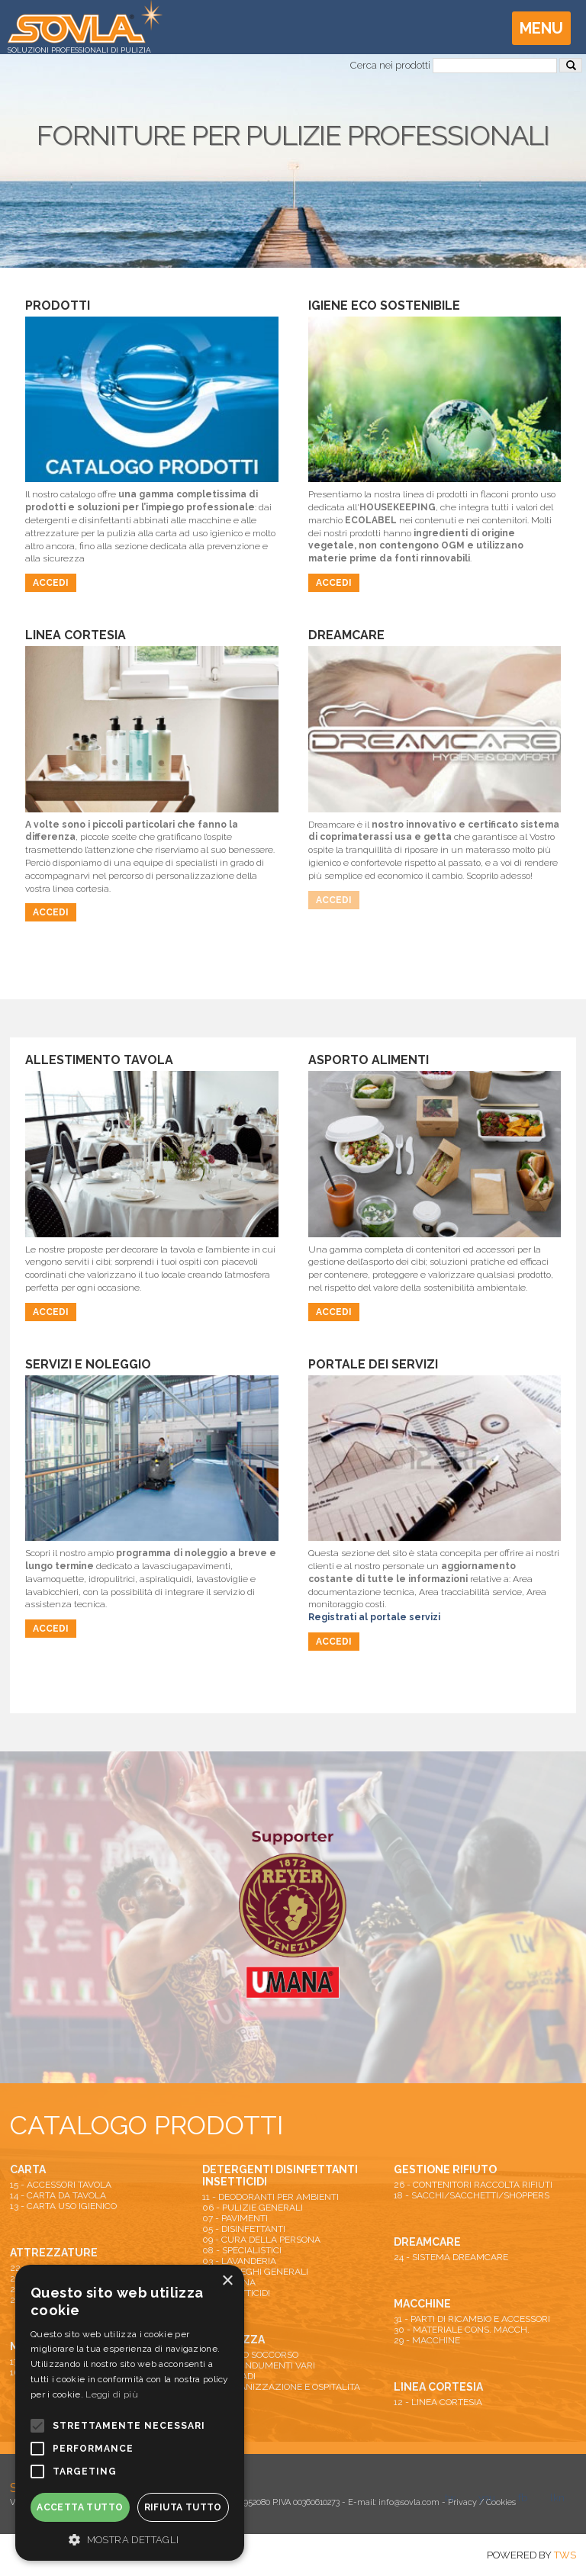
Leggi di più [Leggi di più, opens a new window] (111, 2394)
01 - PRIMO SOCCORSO (250, 2354)
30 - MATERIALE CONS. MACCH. (462, 2329)
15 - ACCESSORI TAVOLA (60, 2184)
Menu (541, 28)
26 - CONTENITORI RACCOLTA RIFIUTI (473, 2184)
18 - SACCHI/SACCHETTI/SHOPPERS (471, 2195)
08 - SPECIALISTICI (242, 2250)
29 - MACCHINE (427, 2340)
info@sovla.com (409, 2502)
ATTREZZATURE (54, 2252)
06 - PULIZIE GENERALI (252, 2207)
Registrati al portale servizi (374, 1617)
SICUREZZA (233, 2339)
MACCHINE (422, 2304)
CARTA (28, 2169)
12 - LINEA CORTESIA (438, 2402)
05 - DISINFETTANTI (243, 2229)
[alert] (129, 2413)
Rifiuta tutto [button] (183, 2507)
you (486, 2498)
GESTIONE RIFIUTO (445, 2169)
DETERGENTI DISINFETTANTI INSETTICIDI (280, 2175)
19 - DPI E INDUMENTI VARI (258, 2365)
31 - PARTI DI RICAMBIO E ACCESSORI (472, 2319)
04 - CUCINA (229, 2282)
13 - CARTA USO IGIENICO (63, 2206)
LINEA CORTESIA (438, 2387)
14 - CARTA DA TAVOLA (58, 2195)
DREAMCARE (427, 2242)
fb (522, 2498)
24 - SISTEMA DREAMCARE (451, 2257)
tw (450, 2498)
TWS (565, 2555)
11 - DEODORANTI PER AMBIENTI (270, 2197)
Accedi (51, 582)
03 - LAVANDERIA (239, 2261)
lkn (557, 2498)
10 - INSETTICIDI (236, 2293)
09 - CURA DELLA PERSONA (261, 2239)
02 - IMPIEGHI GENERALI (255, 2271)
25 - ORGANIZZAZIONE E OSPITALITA (281, 2386)
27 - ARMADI (229, 2376)
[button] (130, 2538)
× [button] (227, 2281)
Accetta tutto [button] (80, 2507)
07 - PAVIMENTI (235, 2218)
